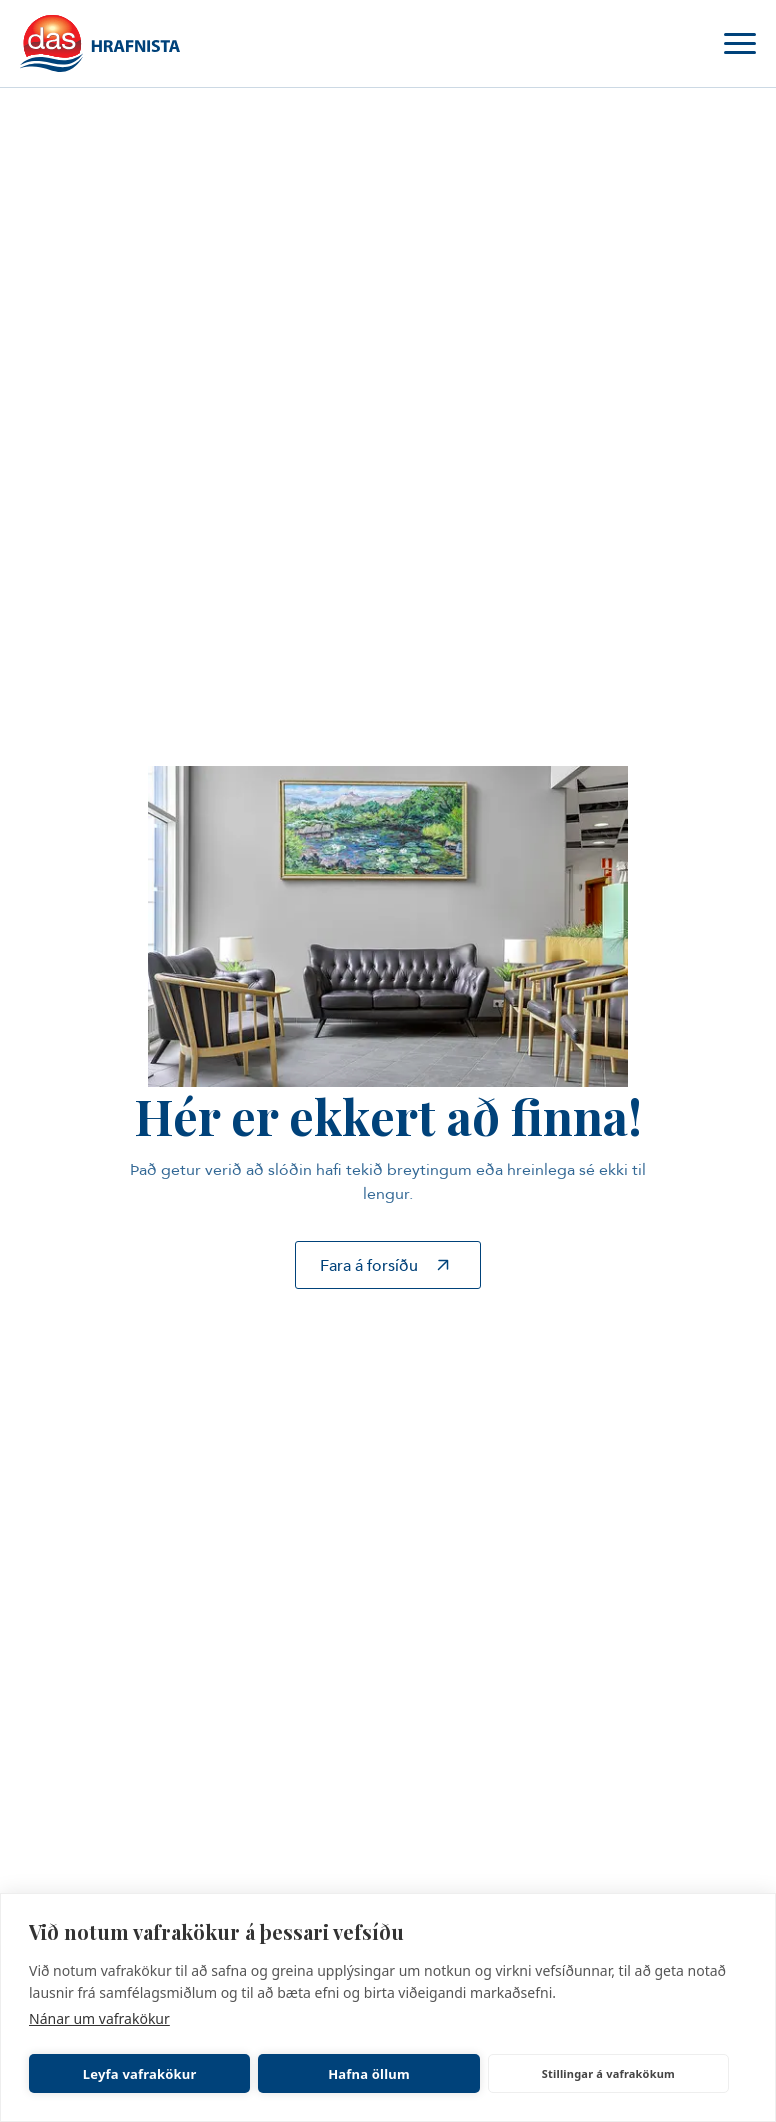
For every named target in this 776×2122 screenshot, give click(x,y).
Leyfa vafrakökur (140, 2074)
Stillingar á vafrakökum (608, 2073)
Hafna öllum (369, 2074)
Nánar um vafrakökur (99, 2018)
